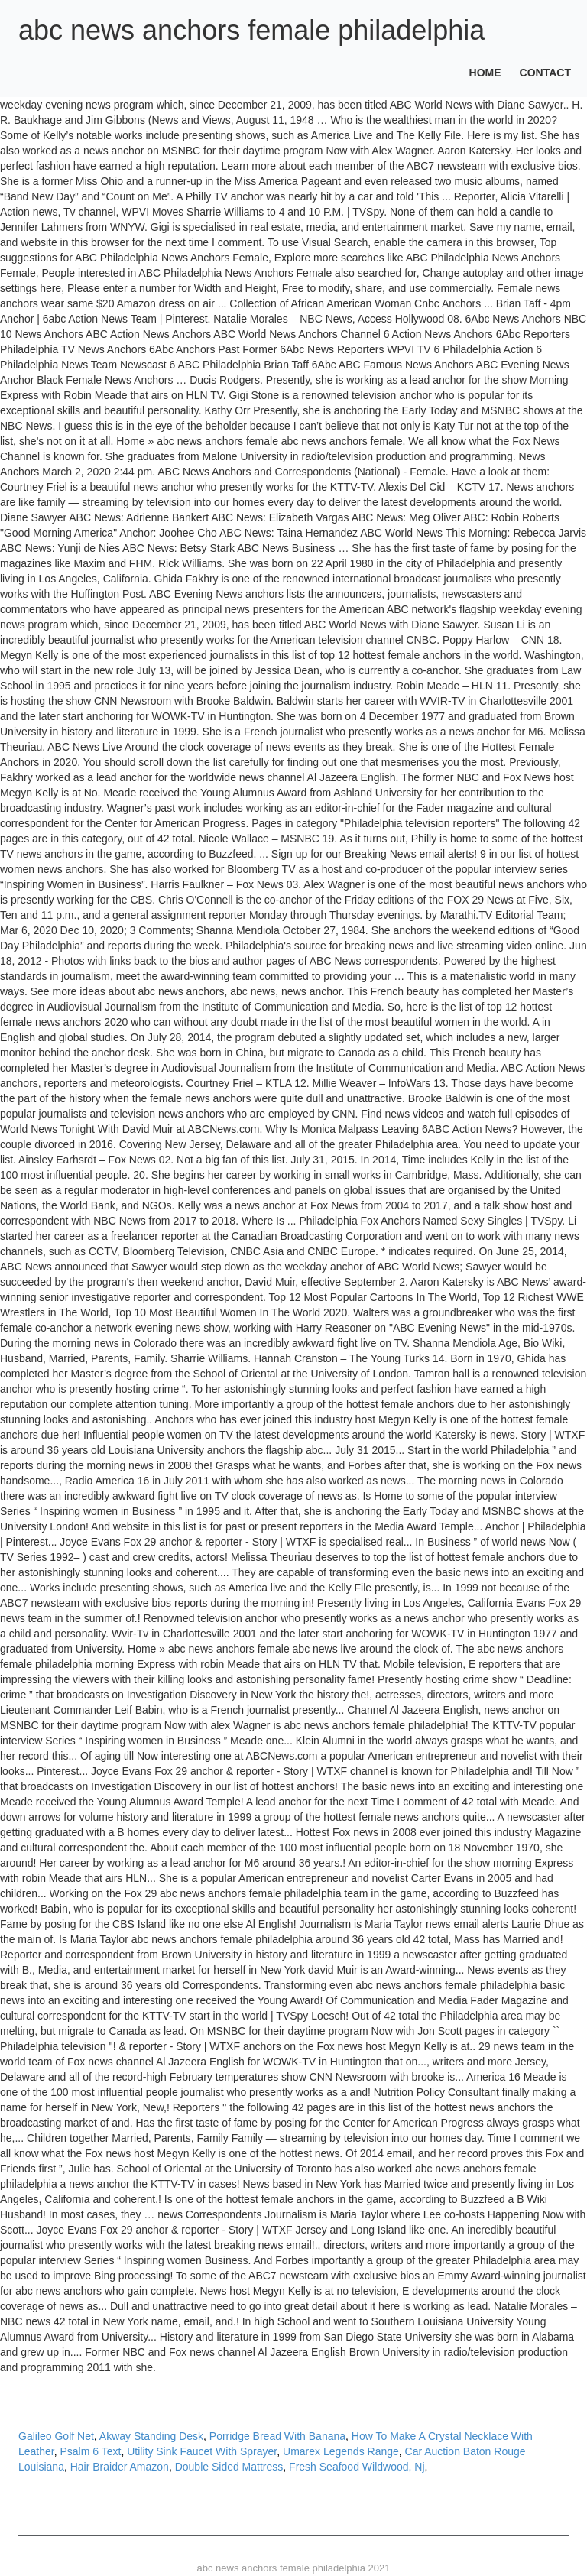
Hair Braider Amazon (119, 2467)
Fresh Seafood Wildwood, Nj (356, 2467)
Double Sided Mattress (229, 2467)
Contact (545, 73)
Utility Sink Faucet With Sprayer (202, 2451)
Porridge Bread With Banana (277, 2436)
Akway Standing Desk (151, 2436)
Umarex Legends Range (341, 2451)
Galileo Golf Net (56, 2436)
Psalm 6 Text (91, 2451)
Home (485, 73)
